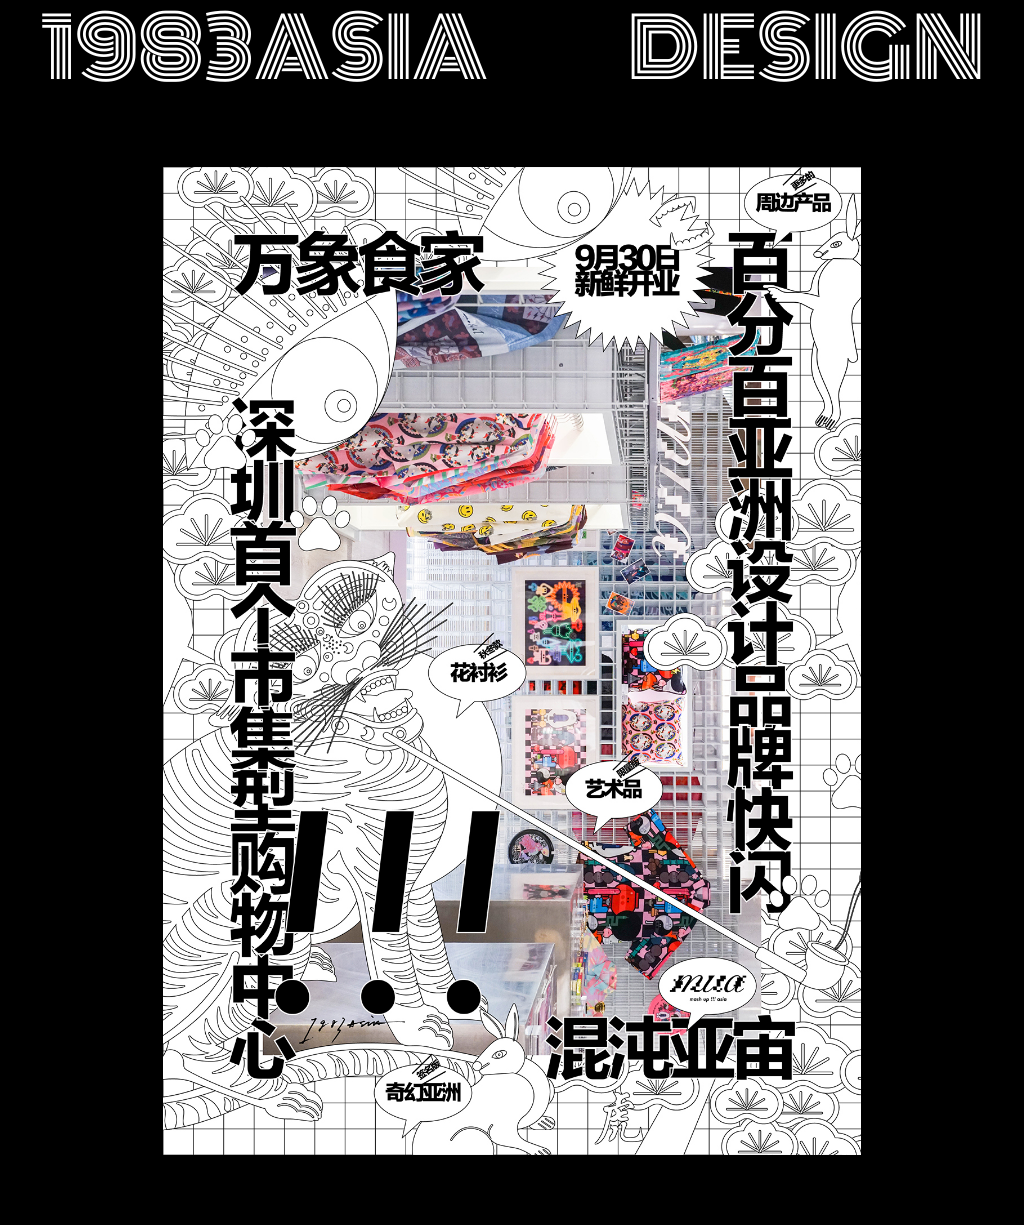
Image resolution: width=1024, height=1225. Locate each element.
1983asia (264, 48)
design (806, 48)
